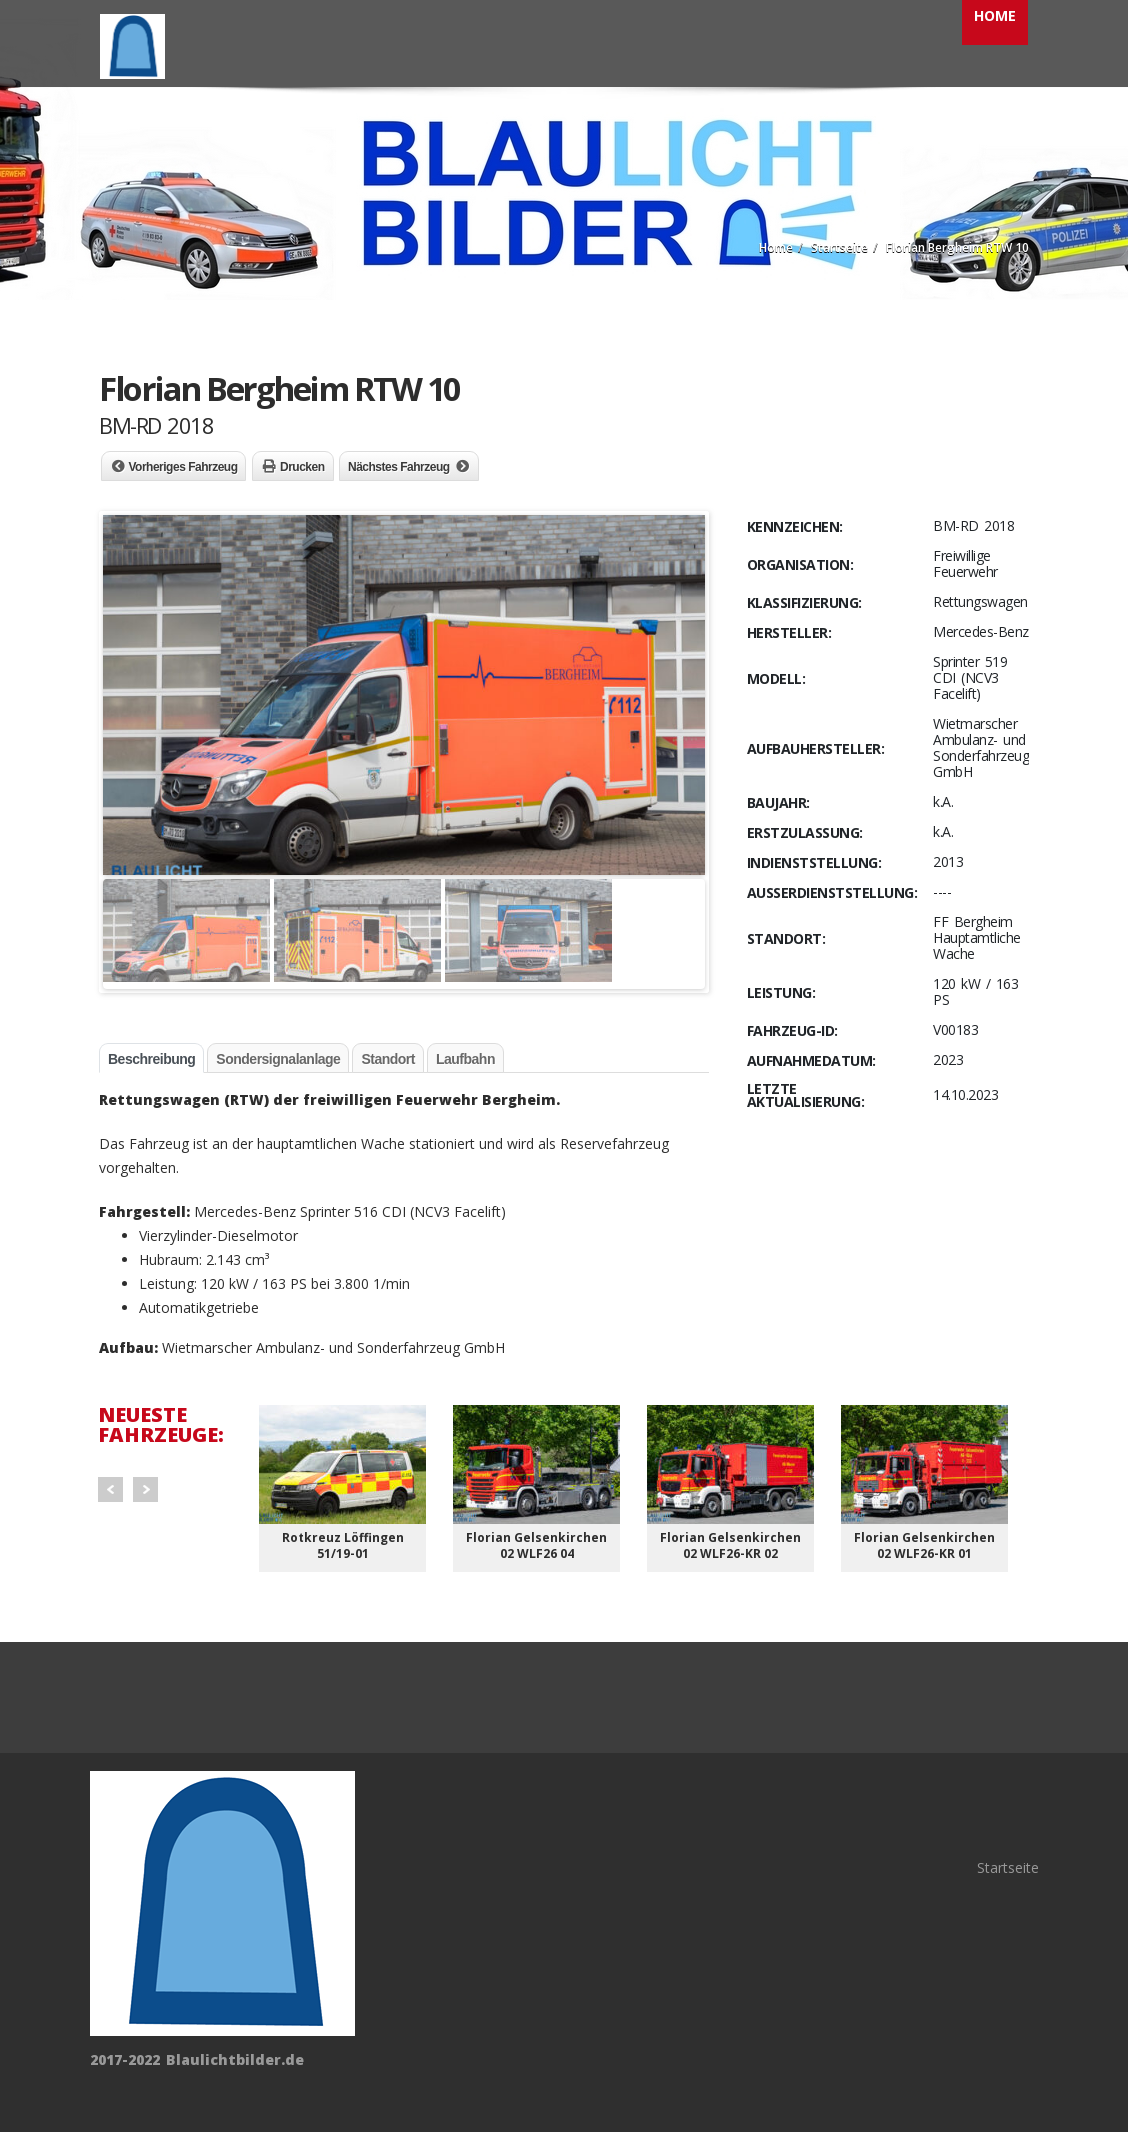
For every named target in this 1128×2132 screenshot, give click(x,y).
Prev (110, 1489)
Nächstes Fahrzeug (399, 467)
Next (145, 1489)
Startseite (1008, 1867)
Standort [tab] (388, 1059)
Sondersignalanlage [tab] (278, 1059)
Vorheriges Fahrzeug (183, 467)
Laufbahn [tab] (465, 1059)
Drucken (302, 467)
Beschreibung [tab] (151, 1059)
